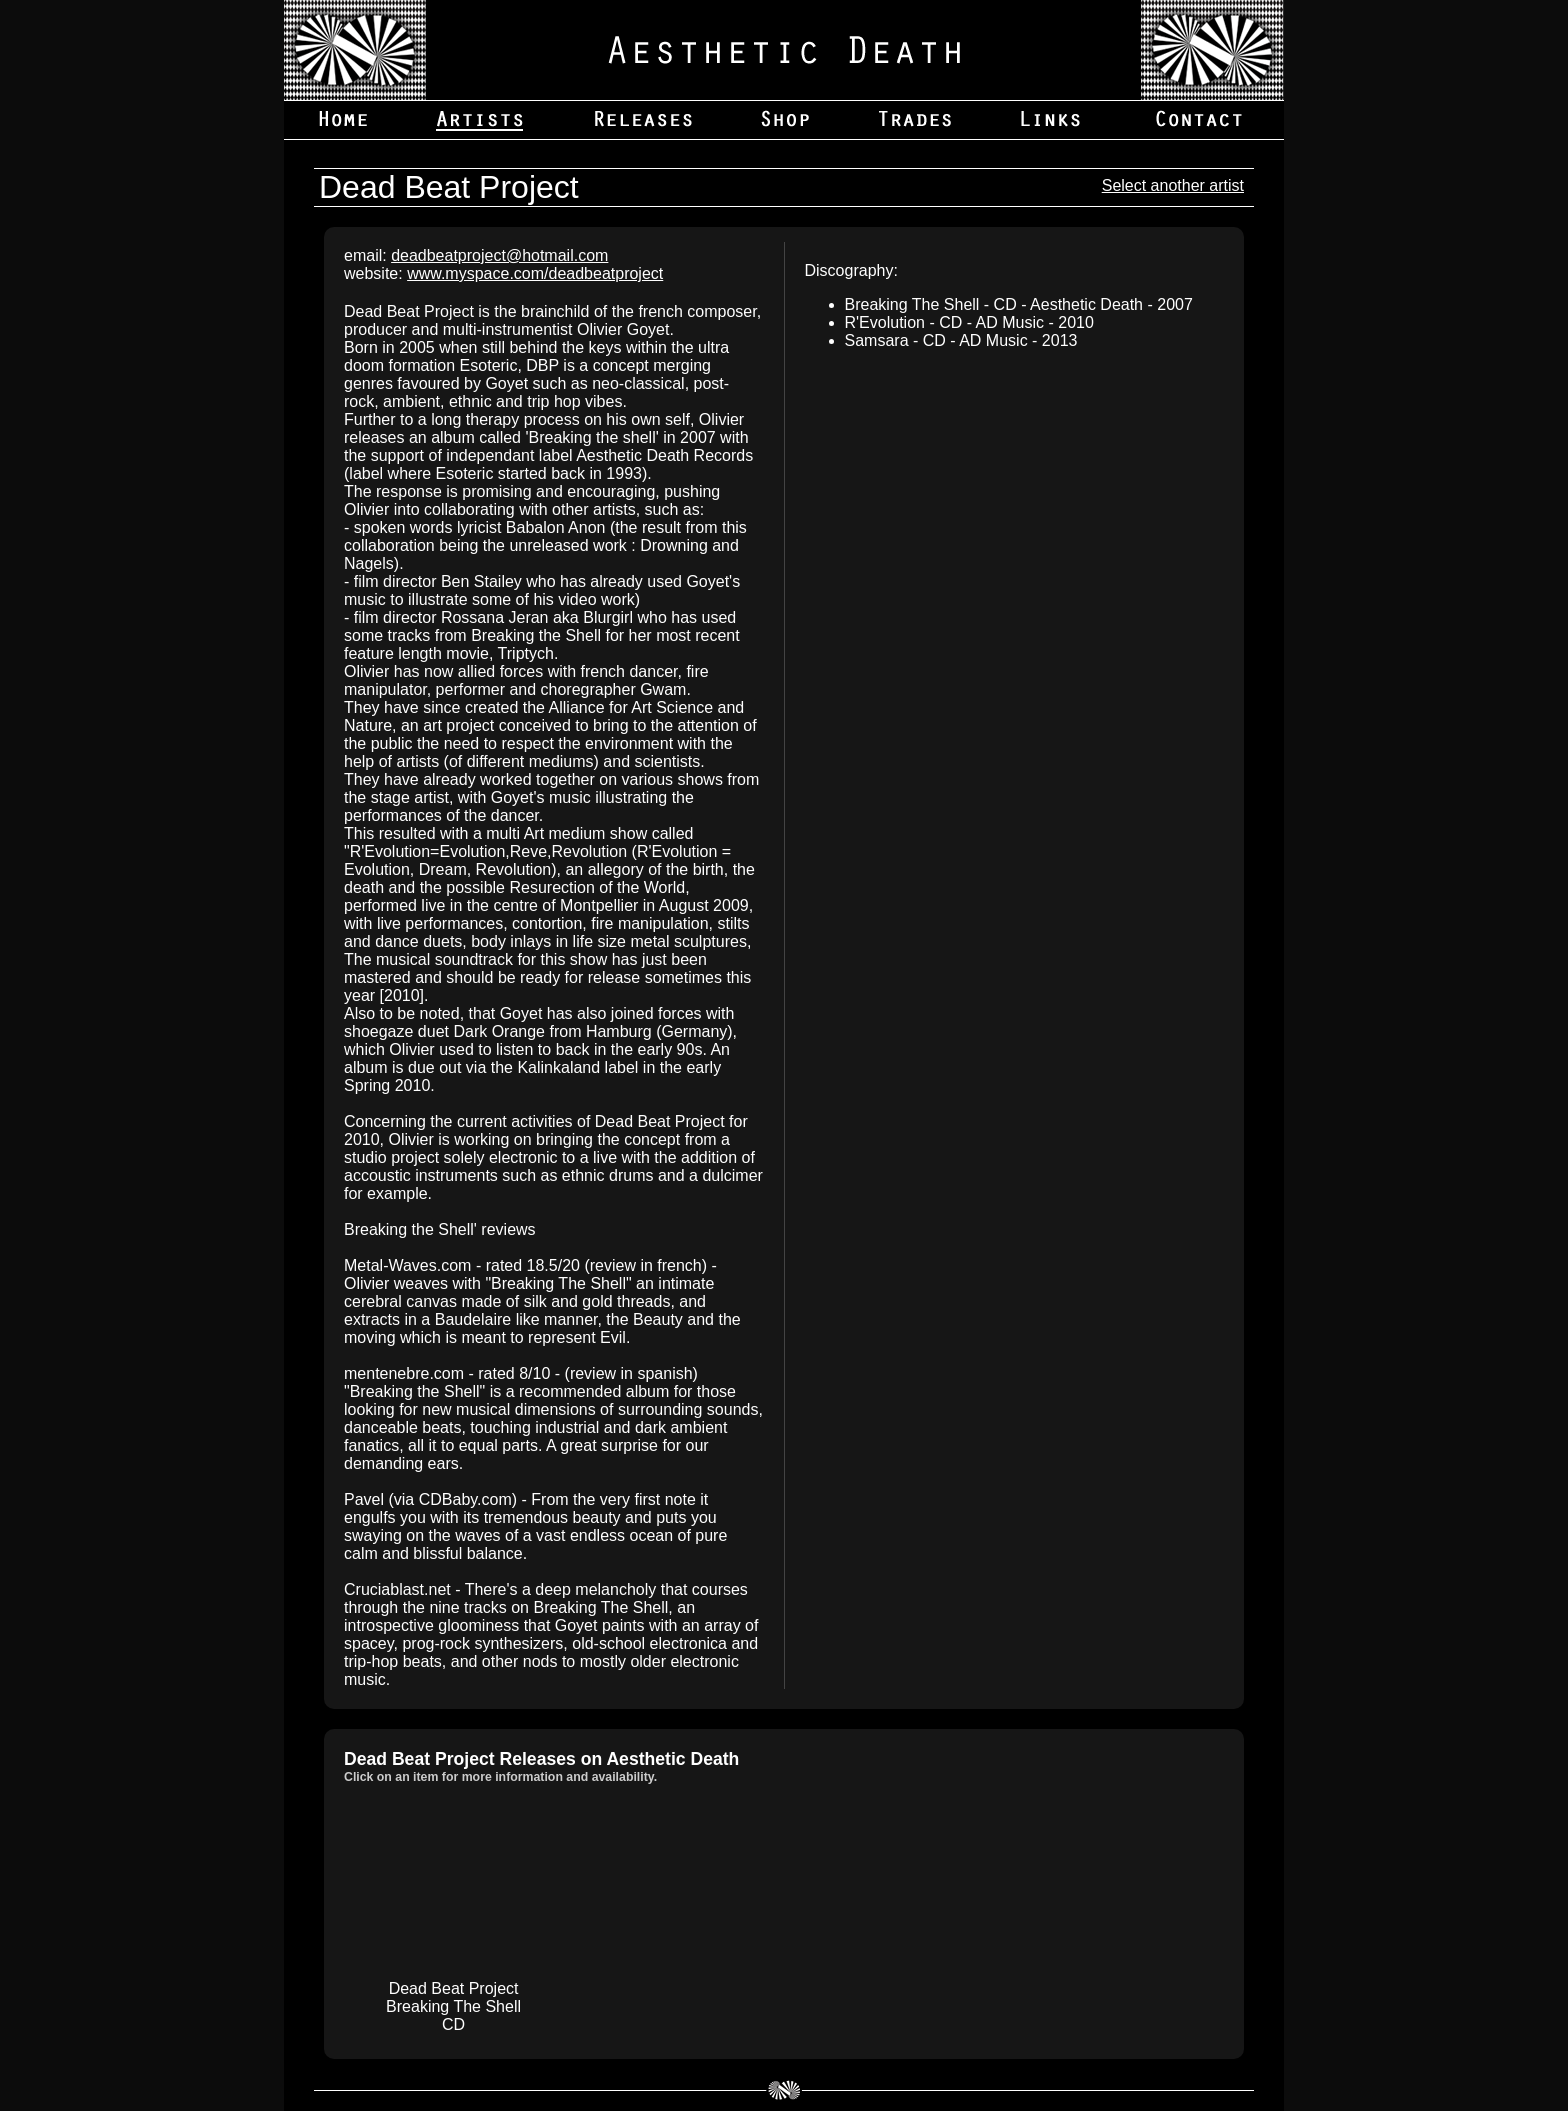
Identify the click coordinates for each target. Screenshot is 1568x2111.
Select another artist (1173, 185)
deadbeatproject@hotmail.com (499, 255)
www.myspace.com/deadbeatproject (535, 273)
